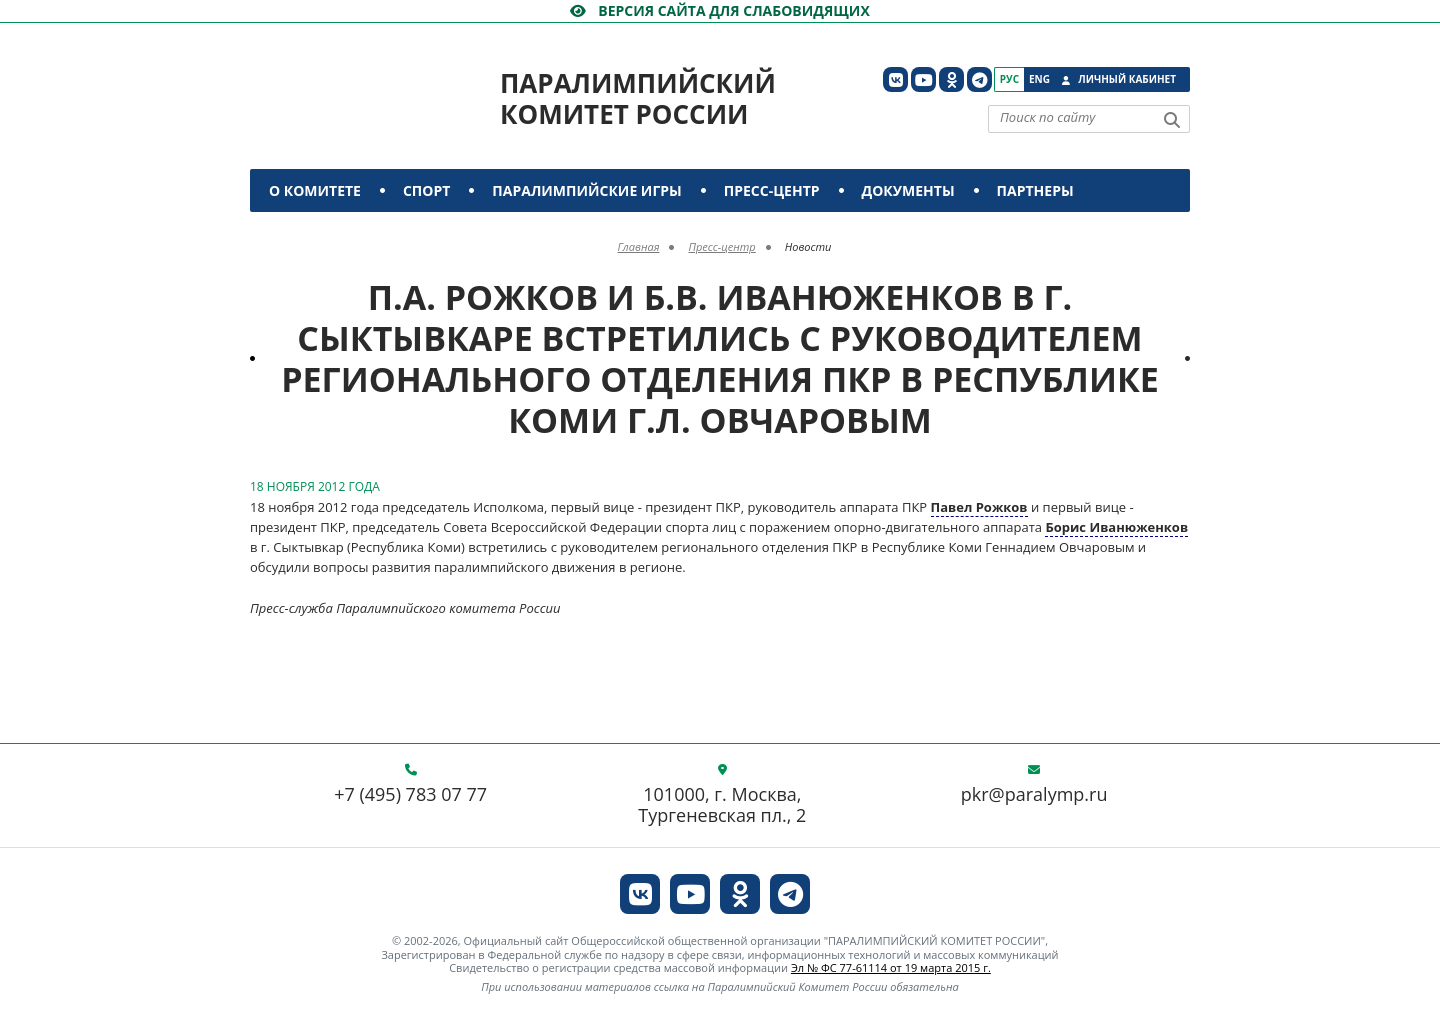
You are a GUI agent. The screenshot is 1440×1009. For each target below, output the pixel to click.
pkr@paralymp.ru (1034, 795)
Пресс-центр (772, 190)
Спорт (426, 190)
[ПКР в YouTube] (923, 79)
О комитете (315, 190)
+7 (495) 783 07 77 (410, 795)
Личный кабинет (1127, 79)
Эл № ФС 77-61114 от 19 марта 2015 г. (891, 967)
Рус (1009, 79)
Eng (1039, 79)
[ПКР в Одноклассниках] (951, 79)
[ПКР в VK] (895, 79)
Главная (639, 246)
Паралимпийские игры (586, 190)
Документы (908, 190)
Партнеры (1035, 190)
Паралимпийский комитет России (638, 98)
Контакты (312, 233)
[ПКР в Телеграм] (979, 79)
